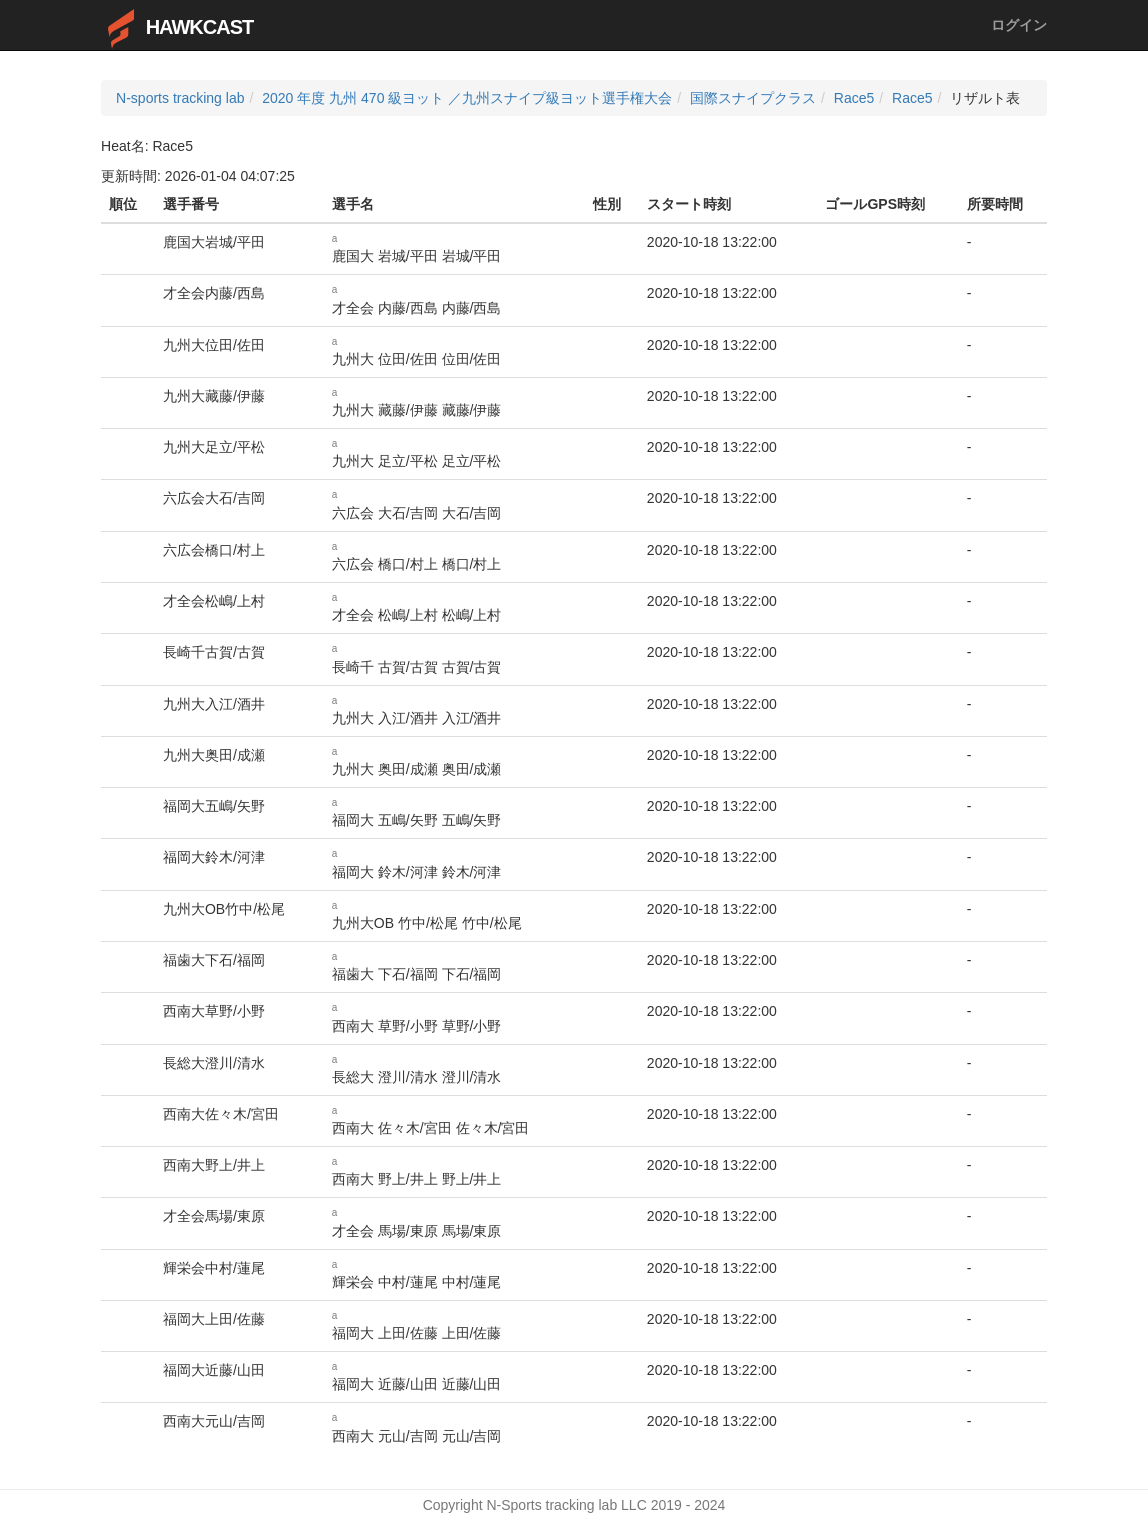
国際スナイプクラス (753, 98)
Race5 (854, 98)
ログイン (1019, 25)
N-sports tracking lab (180, 98)
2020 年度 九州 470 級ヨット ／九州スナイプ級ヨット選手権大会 (467, 98)
